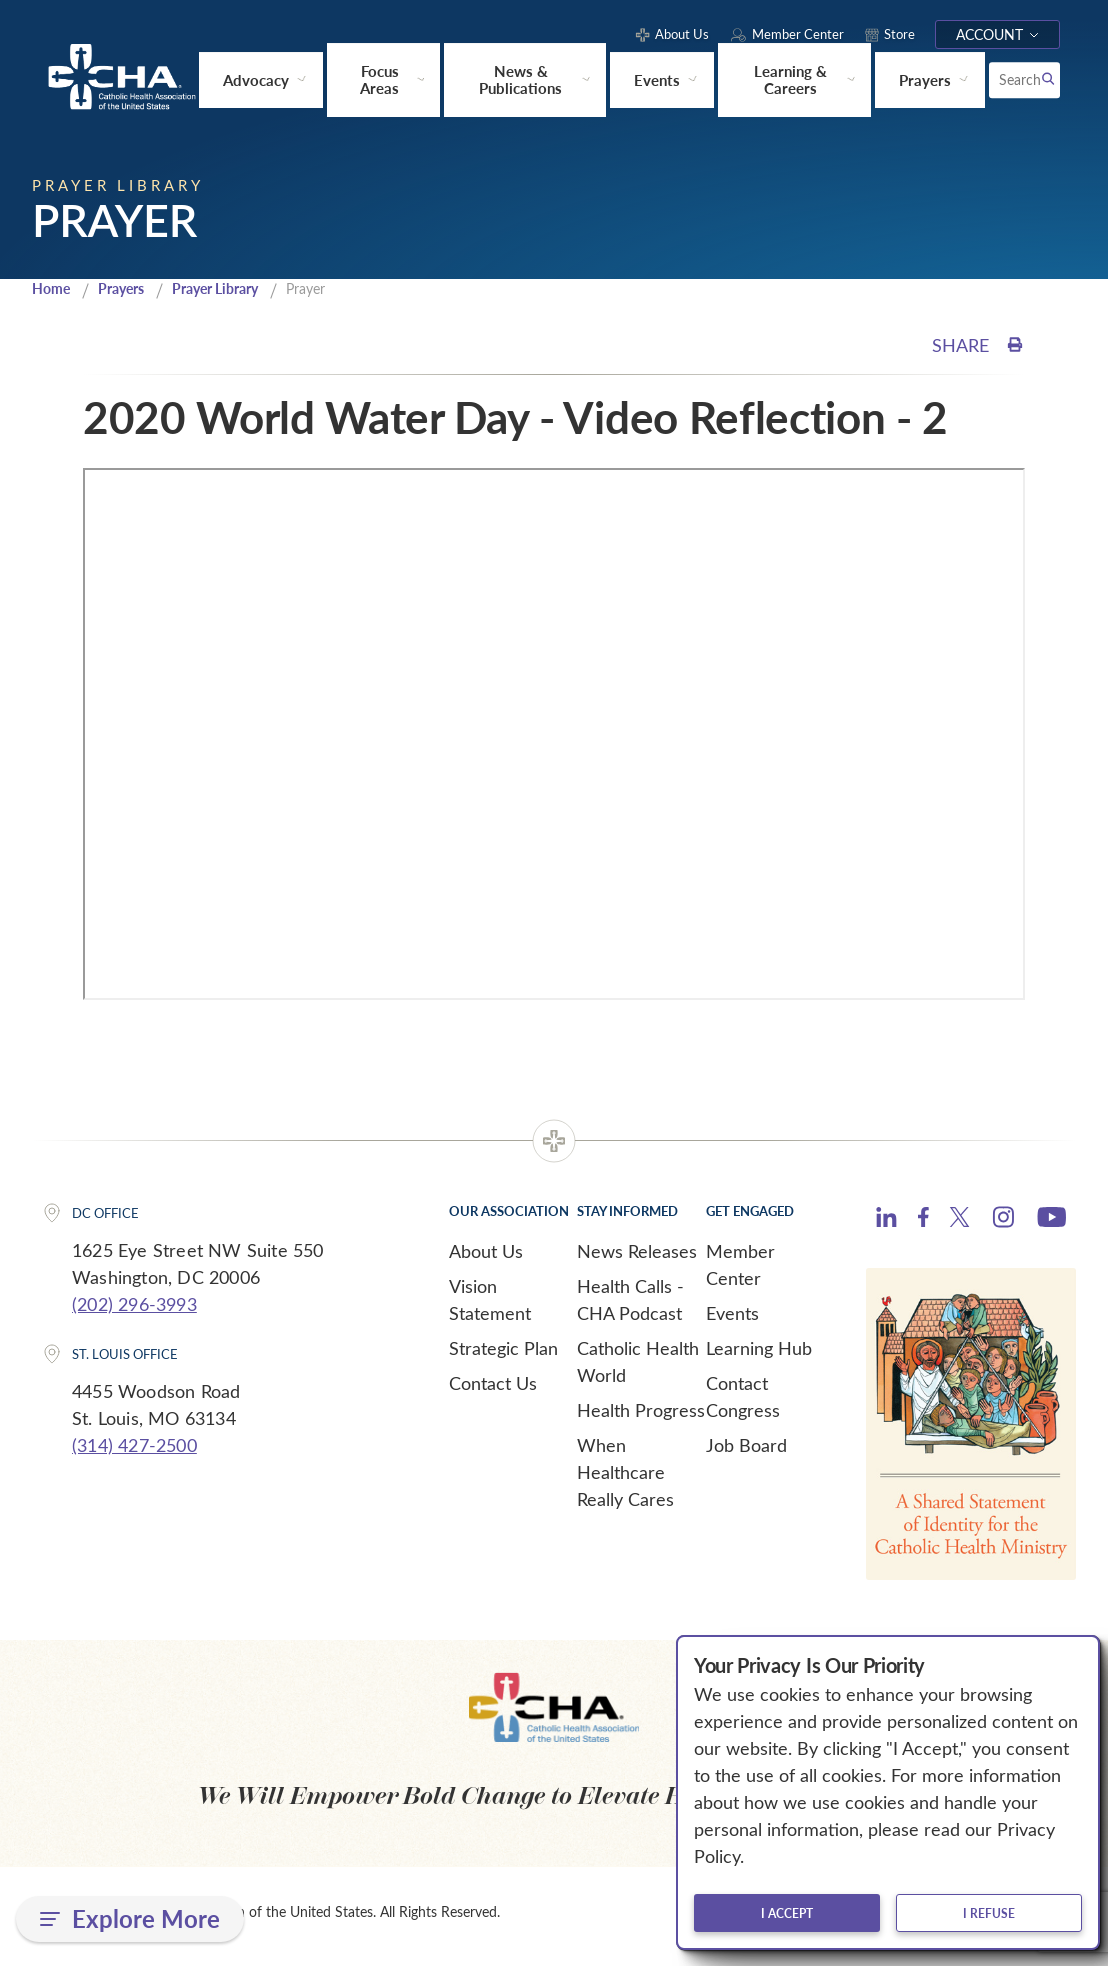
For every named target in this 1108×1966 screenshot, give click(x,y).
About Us (486, 1258)
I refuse (989, 1913)
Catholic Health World (638, 1368)
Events (732, 1320)
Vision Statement (490, 1306)
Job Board (746, 1452)
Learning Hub (759, 1355)
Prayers (128, 295)
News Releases (637, 1258)
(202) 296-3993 (134, 1310)
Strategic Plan (503, 1355)
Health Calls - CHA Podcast (630, 1306)
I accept (787, 1913)
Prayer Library (231, 295)
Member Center (740, 1271)
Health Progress (641, 1417)
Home (53, 295)
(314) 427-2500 (134, 1451)
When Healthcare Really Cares (625, 1479)
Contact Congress (743, 1403)
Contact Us (493, 1390)
